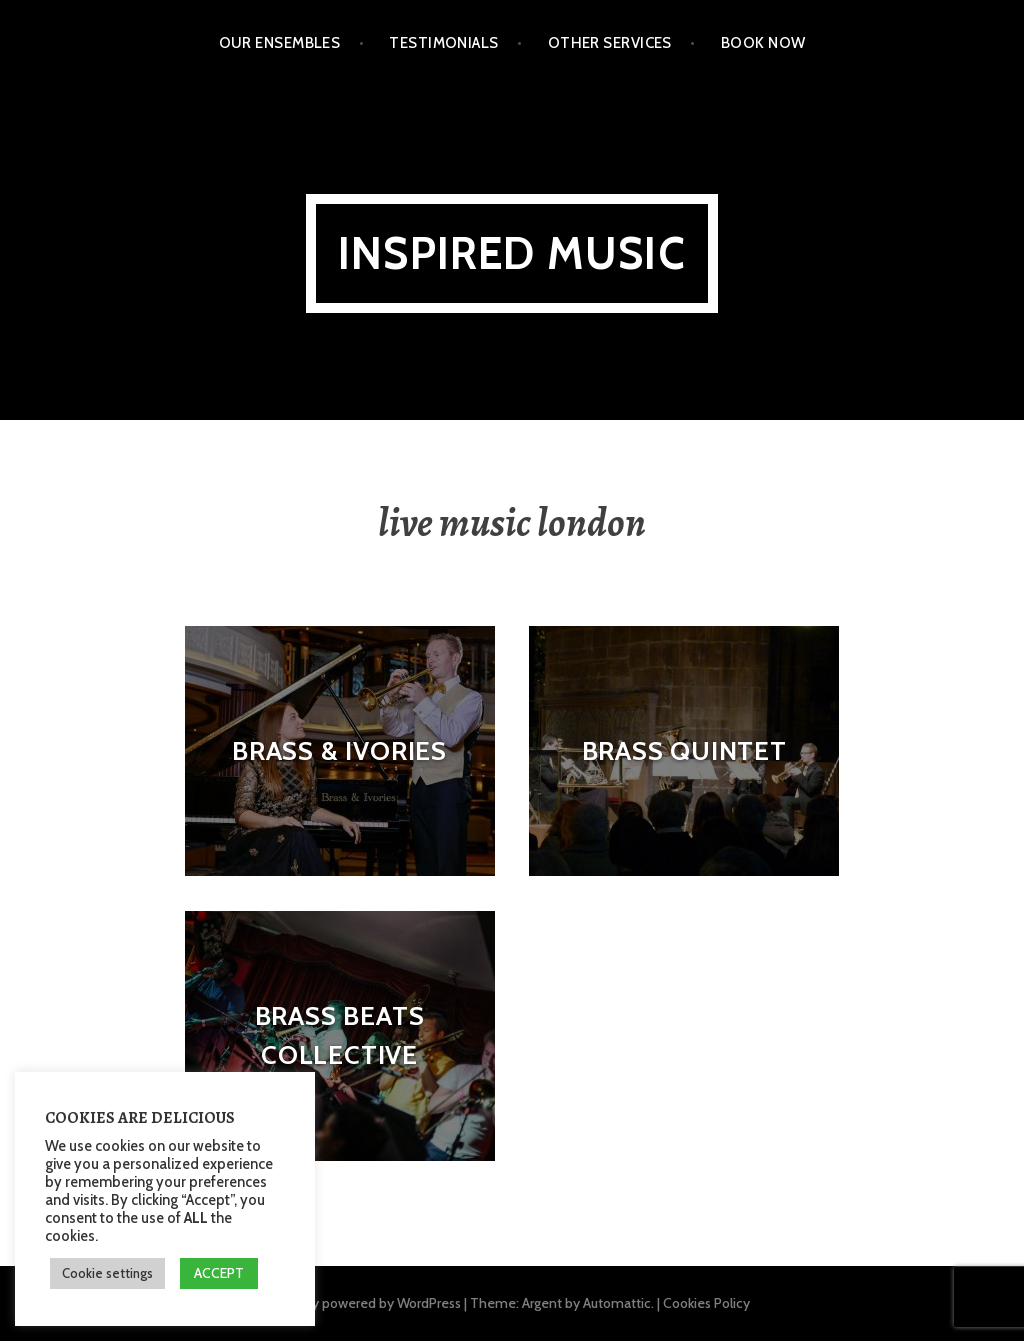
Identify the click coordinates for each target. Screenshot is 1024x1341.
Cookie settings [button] (107, 1273)
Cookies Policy (706, 1303)
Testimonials (443, 43)
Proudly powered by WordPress (367, 1303)
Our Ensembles (280, 43)
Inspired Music (512, 253)
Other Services (610, 43)
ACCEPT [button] (219, 1273)
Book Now (763, 43)
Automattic (617, 1303)
